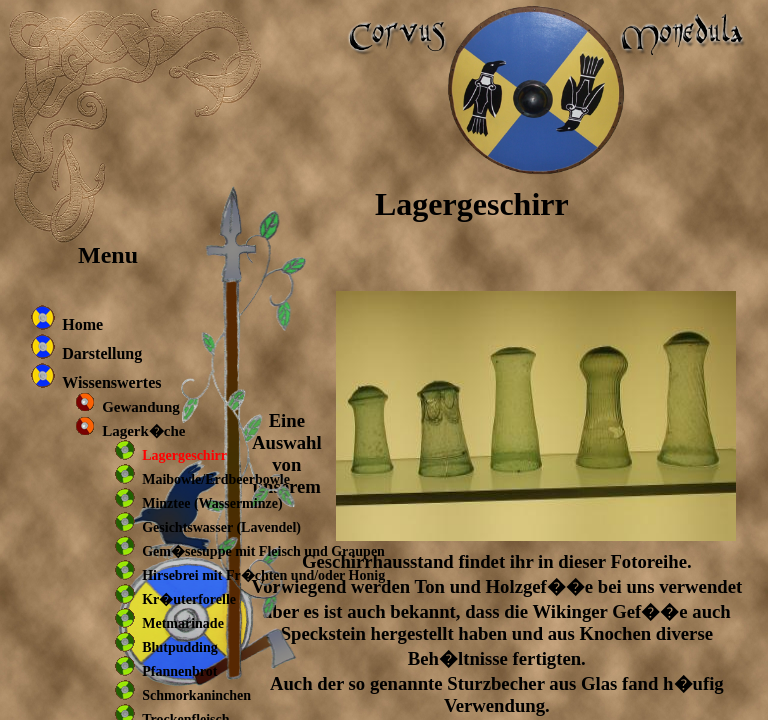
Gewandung (141, 407)
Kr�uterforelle (189, 599)
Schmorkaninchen (196, 695)
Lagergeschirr (184, 455)
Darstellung (102, 353)
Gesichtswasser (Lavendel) (221, 527)
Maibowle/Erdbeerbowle (216, 479)
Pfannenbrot (179, 671)
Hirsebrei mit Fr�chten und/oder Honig (263, 575)
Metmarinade (183, 623)
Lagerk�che (143, 431)
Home (82, 324)
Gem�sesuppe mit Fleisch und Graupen (263, 551)
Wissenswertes (111, 382)
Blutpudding (180, 647)
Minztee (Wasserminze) (212, 503)
